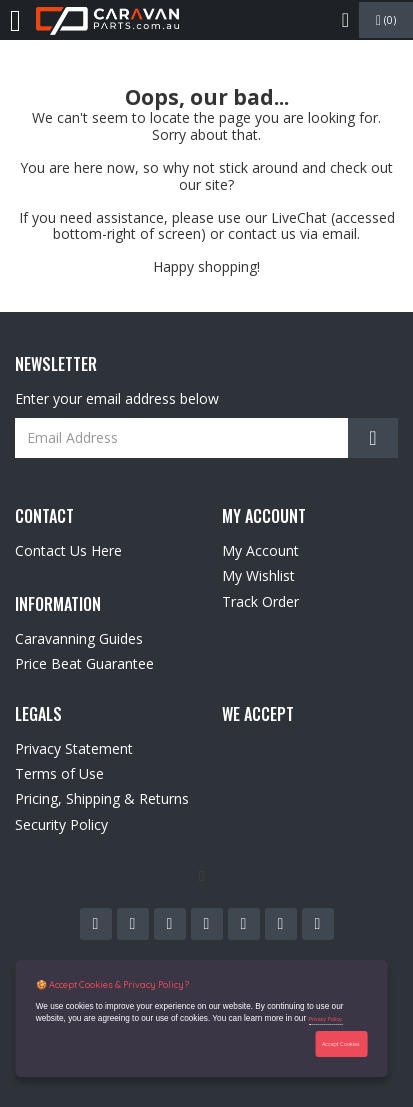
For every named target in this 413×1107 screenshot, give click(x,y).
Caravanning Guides (79, 638)
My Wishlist (258, 575)
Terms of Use (59, 773)
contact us (262, 233)
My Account (260, 550)
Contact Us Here (68, 550)
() (386, 20)
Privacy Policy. (325, 1019)
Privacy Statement (74, 748)
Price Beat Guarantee (84, 663)
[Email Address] (206, 438)
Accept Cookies (341, 1044)
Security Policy (61, 824)
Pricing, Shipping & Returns (102, 798)
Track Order (260, 601)
